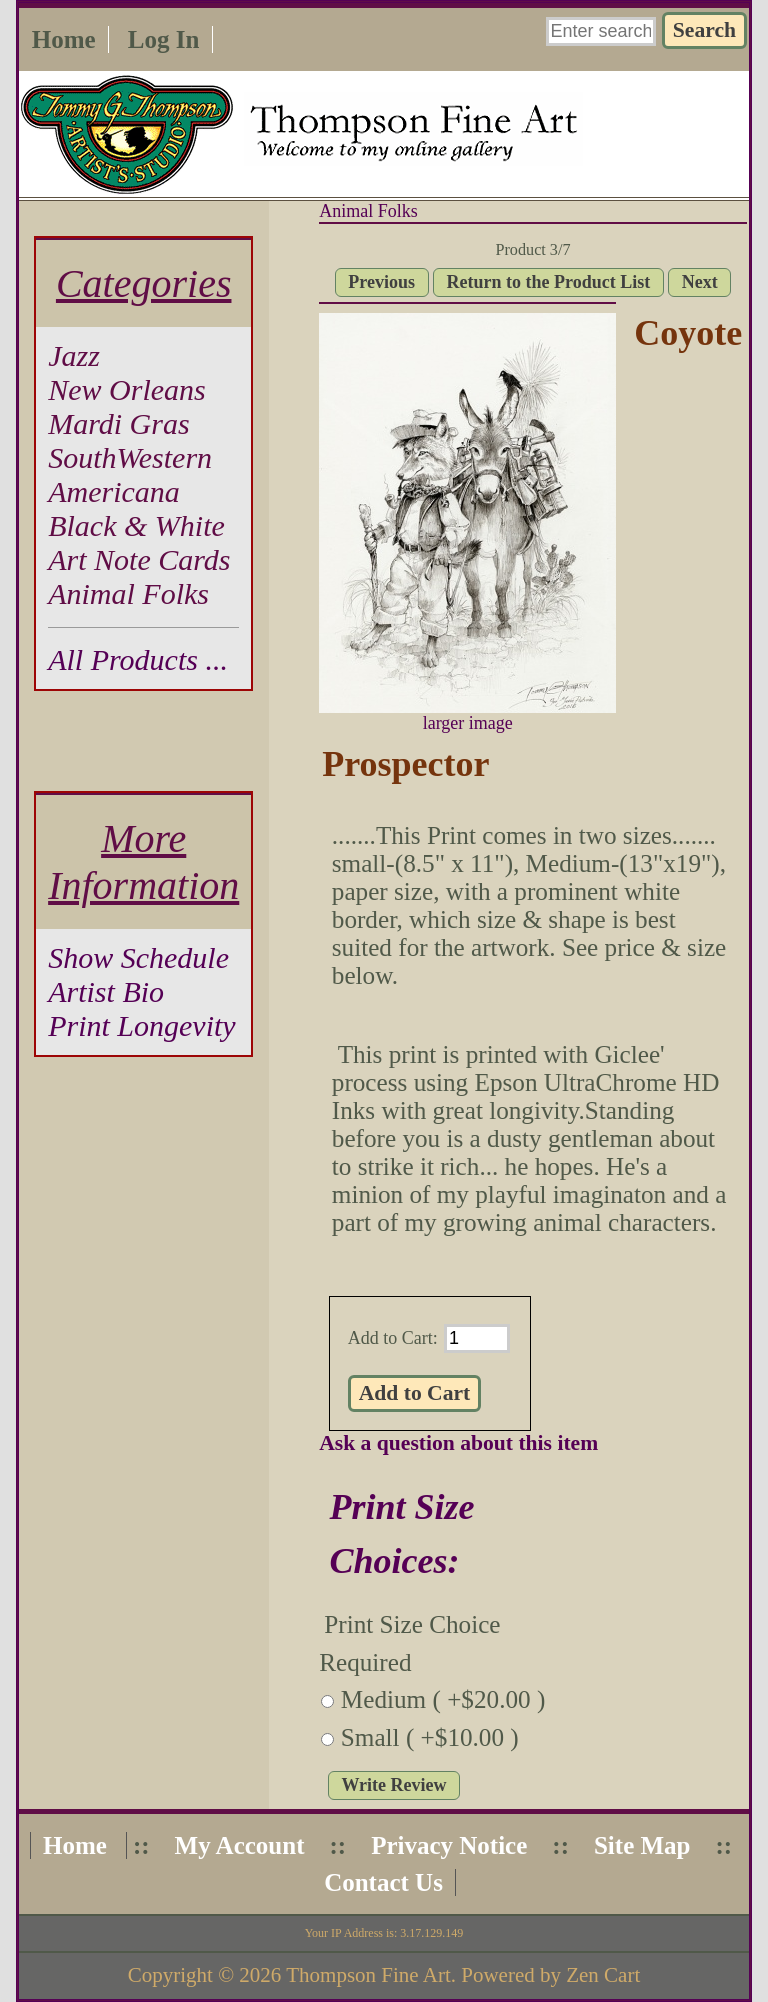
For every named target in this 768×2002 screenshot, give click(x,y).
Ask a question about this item (458, 1443)
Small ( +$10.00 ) (430, 1737)
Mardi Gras (118, 423)
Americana (114, 491)
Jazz (74, 355)
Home (64, 39)
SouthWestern (130, 457)
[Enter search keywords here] (601, 31)
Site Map (642, 1845)
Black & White (136, 525)
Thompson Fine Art (368, 1975)
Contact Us (383, 1882)
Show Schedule (138, 957)
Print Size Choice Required (409, 1643)
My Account (240, 1845)
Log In (164, 39)
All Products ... (138, 659)
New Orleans (127, 389)
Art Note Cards (139, 559)
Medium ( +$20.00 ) (443, 1699)
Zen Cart (603, 1975)
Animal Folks (368, 211)
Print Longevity (141, 1025)
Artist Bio (106, 991)
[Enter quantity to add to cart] (477, 1338)
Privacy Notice (449, 1845)
